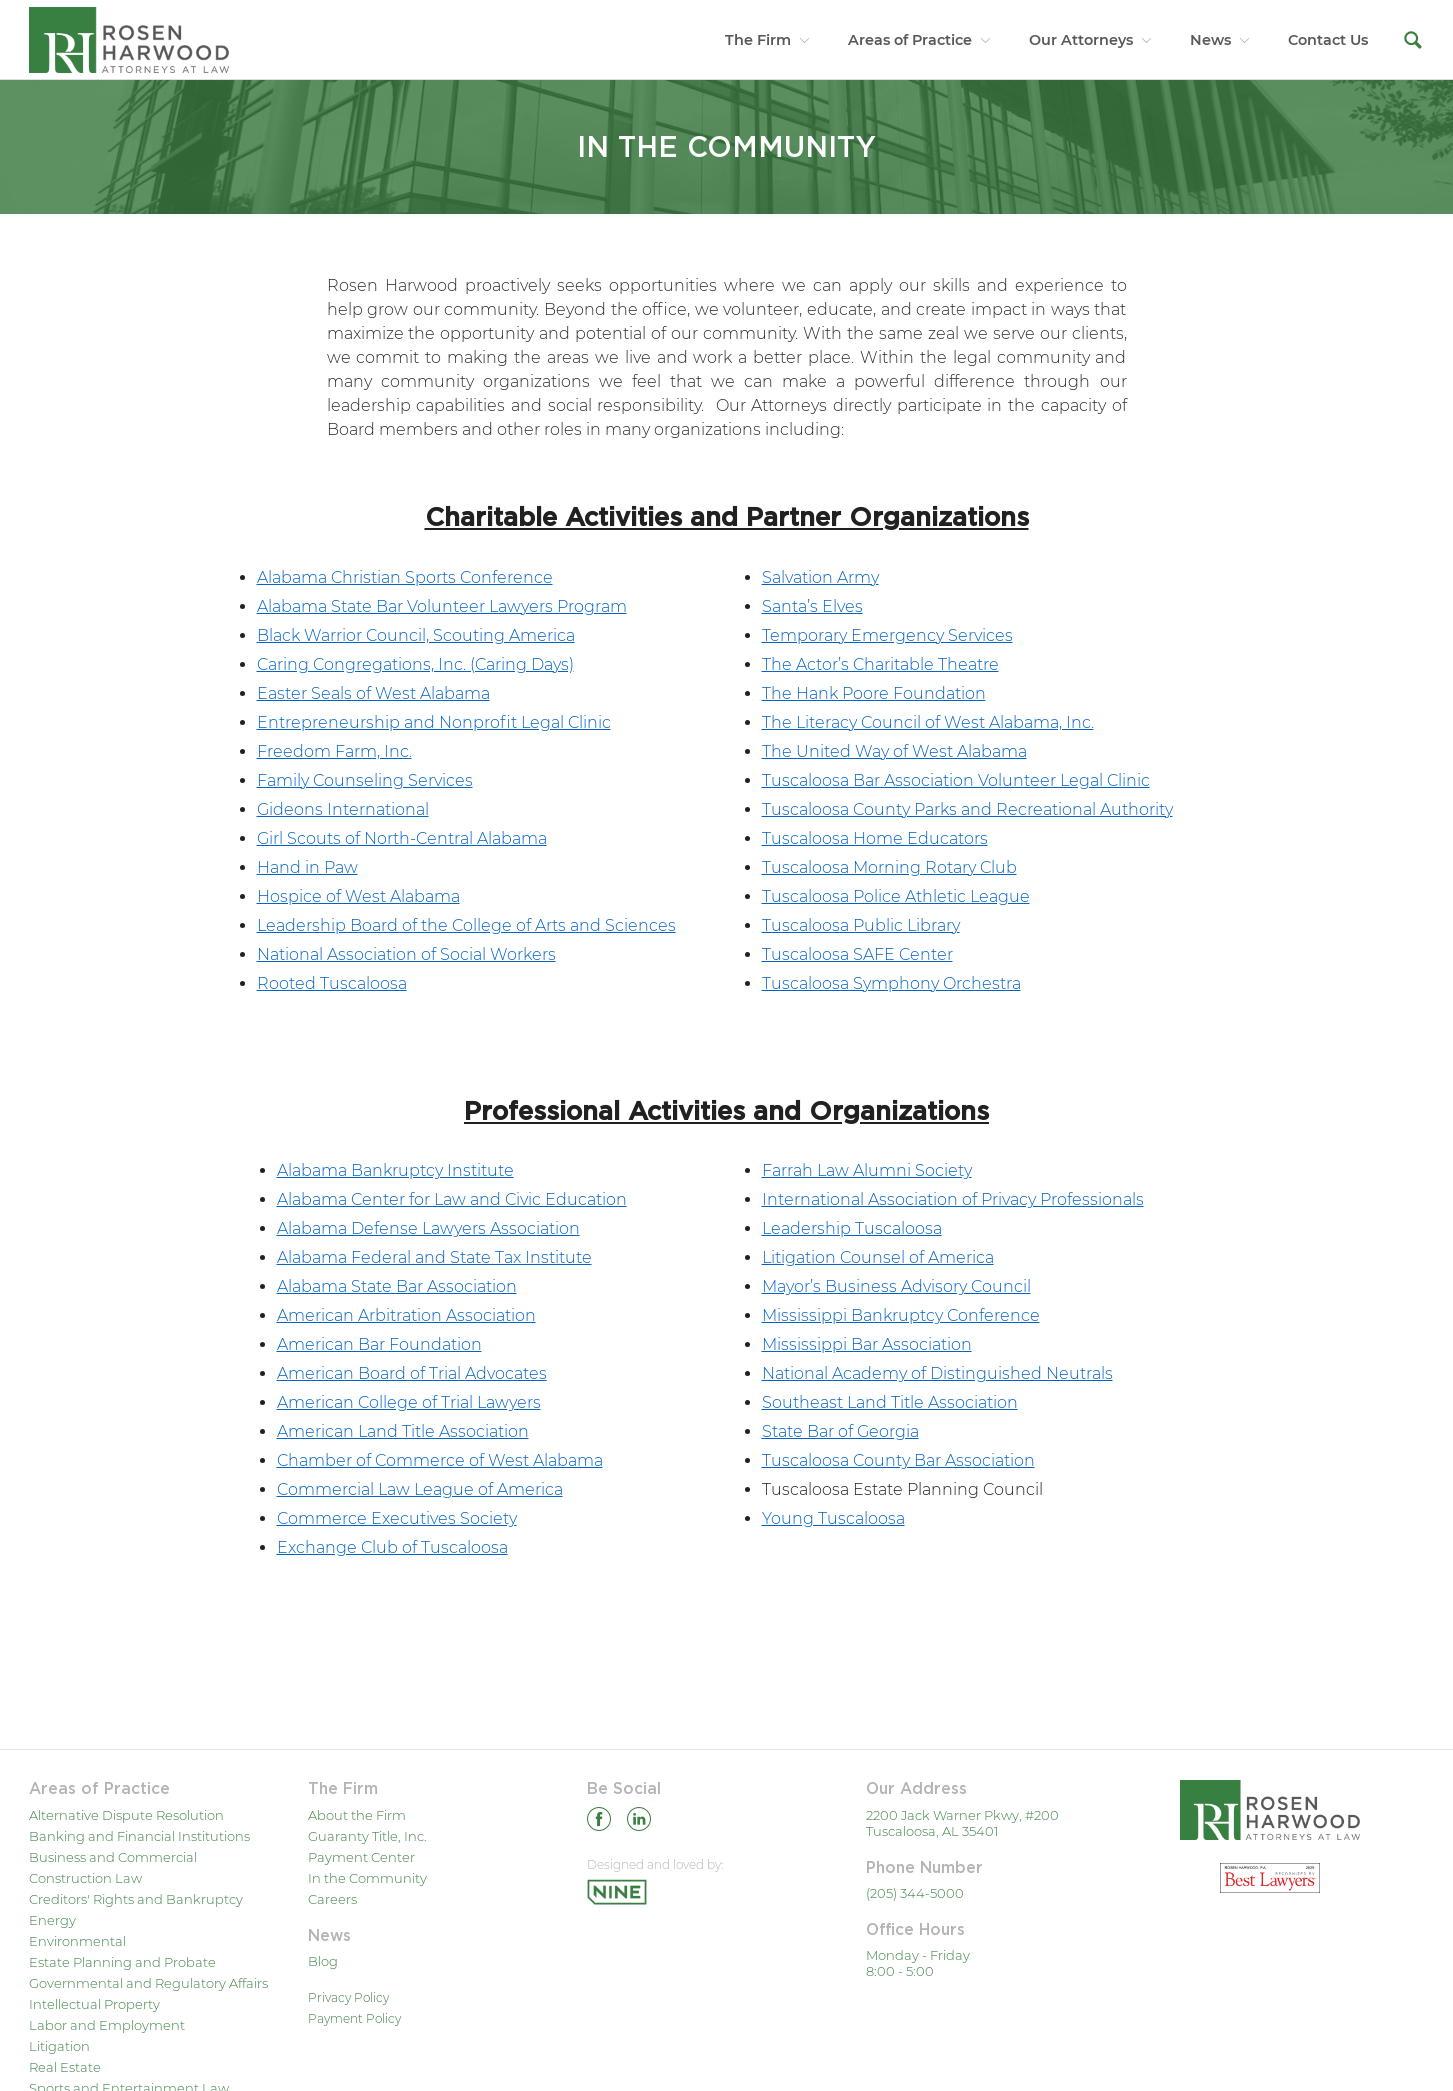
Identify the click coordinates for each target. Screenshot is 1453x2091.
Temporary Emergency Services (887, 635)
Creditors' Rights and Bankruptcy (136, 1899)
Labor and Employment (107, 2025)
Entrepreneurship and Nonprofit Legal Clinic (434, 722)
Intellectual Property (94, 2004)
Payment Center (361, 1857)
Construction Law (85, 1878)
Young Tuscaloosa (833, 1518)
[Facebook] (599, 1822)
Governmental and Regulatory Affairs (148, 1983)
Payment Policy (354, 2018)
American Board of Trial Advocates (412, 1373)
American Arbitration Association (406, 1315)
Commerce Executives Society (397, 1518)
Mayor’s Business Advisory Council (896, 1286)
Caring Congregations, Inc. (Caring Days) (415, 664)
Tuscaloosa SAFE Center (857, 954)
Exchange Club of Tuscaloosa (392, 1547)
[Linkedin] (639, 1822)
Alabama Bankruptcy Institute (395, 1170)
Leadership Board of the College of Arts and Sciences (466, 925)
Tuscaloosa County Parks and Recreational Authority (967, 809)
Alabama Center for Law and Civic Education (452, 1199)
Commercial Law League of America (420, 1489)
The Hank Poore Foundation (874, 693)
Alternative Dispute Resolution (126, 1815)
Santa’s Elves (812, 606)
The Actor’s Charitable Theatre (880, 664)
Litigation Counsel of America (878, 1257)
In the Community (367, 1878)
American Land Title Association (403, 1431)
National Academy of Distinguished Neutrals (937, 1373)
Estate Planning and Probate (122, 1962)
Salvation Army (820, 577)
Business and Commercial (113, 1857)
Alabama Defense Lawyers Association (428, 1228)
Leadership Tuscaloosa (852, 1228)
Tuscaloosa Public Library (861, 925)
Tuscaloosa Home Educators (875, 838)
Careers (332, 1899)
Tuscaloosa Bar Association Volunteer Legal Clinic (956, 780)
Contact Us (1328, 40)
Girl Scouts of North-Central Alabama (402, 838)
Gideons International (343, 809)
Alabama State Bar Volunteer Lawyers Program (442, 606)
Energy (52, 1920)
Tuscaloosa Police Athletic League (896, 896)
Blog (323, 1961)
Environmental (77, 1941)
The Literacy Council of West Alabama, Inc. (928, 722)
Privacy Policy (348, 1997)
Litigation (59, 2046)
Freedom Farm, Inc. (334, 751)
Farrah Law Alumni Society (867, 1170)
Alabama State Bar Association (397, 1286)
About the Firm (357, 1815)
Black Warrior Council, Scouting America (416, 635)
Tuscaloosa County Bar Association (898, 1460)
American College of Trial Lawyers (409, 1402)
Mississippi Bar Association (867, 1344)
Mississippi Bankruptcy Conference (901, 1315)
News (1210, 40)
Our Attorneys (1081, 40)
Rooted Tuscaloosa (332, 983)
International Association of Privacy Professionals (953, 1199)
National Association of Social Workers (406, 954)
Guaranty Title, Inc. (367, 1836)
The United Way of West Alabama (894, 751)
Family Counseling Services (365, 780)
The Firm (758, 40)
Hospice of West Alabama (358, 896)
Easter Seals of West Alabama (373, 693)
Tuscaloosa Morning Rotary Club (889, 867)
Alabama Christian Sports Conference (405, 577)
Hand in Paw (307, 867)
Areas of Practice (910, 40)
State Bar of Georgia (840, 1431)
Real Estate (65, 2067)
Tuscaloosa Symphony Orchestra (891, 983)
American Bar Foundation (379, 1344)
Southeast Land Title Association (890, 1402)
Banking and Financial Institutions (139, 1836)
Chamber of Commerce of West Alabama (440, 1460)
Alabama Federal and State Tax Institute (434, 1257)
